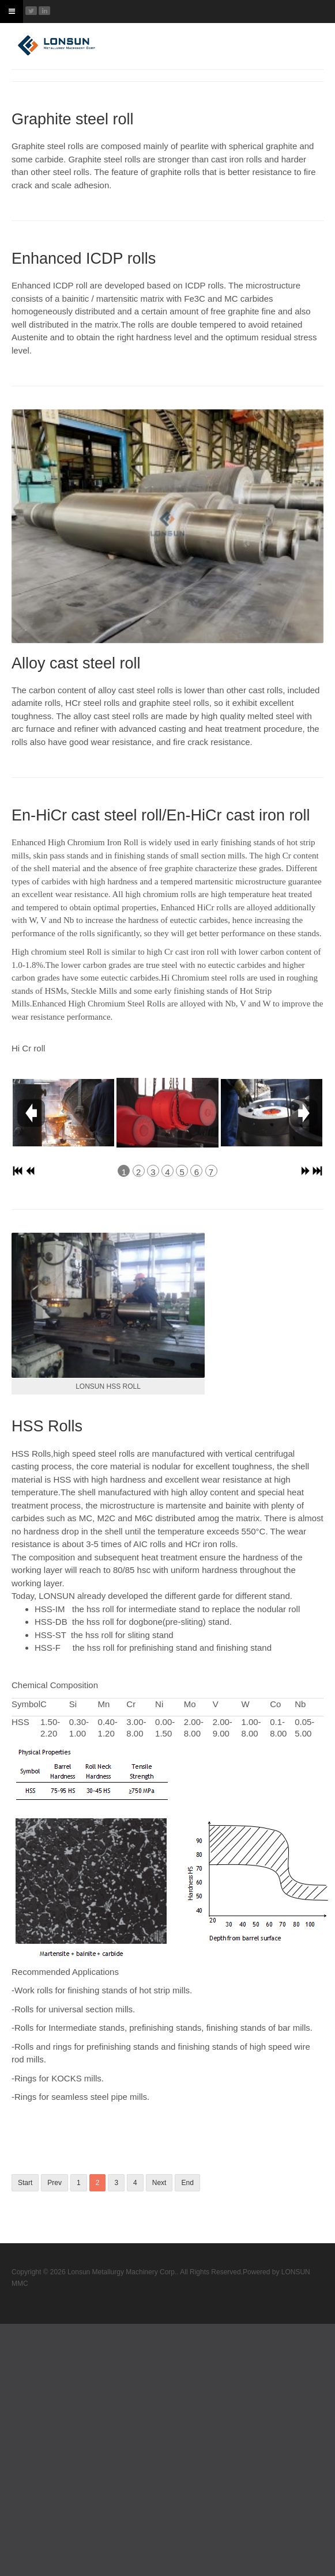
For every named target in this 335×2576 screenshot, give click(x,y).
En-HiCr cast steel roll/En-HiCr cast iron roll (161, 815)
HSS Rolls (47, 1426)
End (187, 2183)
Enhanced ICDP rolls (84, 258)
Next (159, 2183)
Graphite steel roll (73, 119)
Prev (54, 2183)
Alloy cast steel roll (76, 663)
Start (25, 2183)
